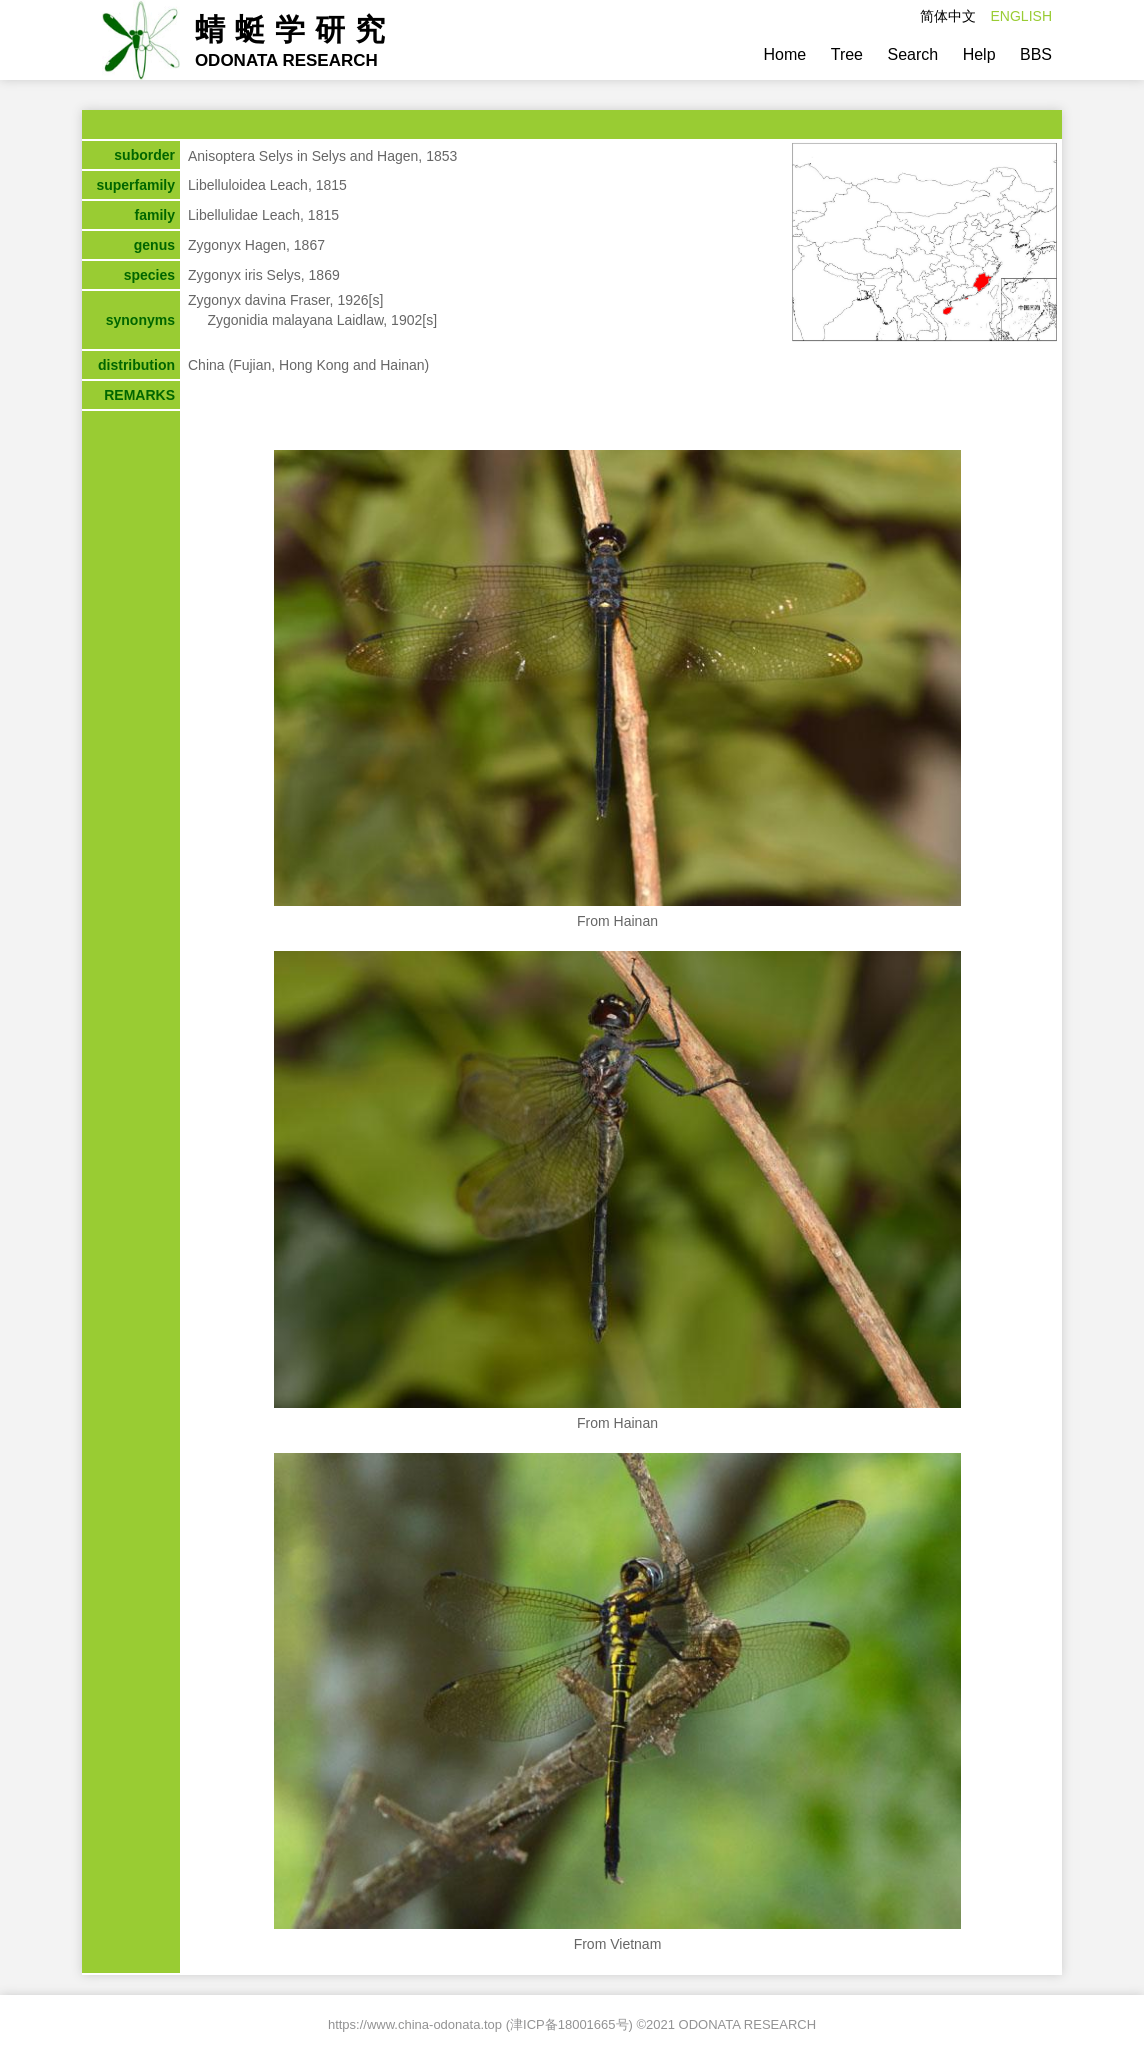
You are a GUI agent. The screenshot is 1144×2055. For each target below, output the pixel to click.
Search (912, 54)
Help (979, 54)
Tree (847, 54)
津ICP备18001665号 (569, 2024)
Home (785, 54)
